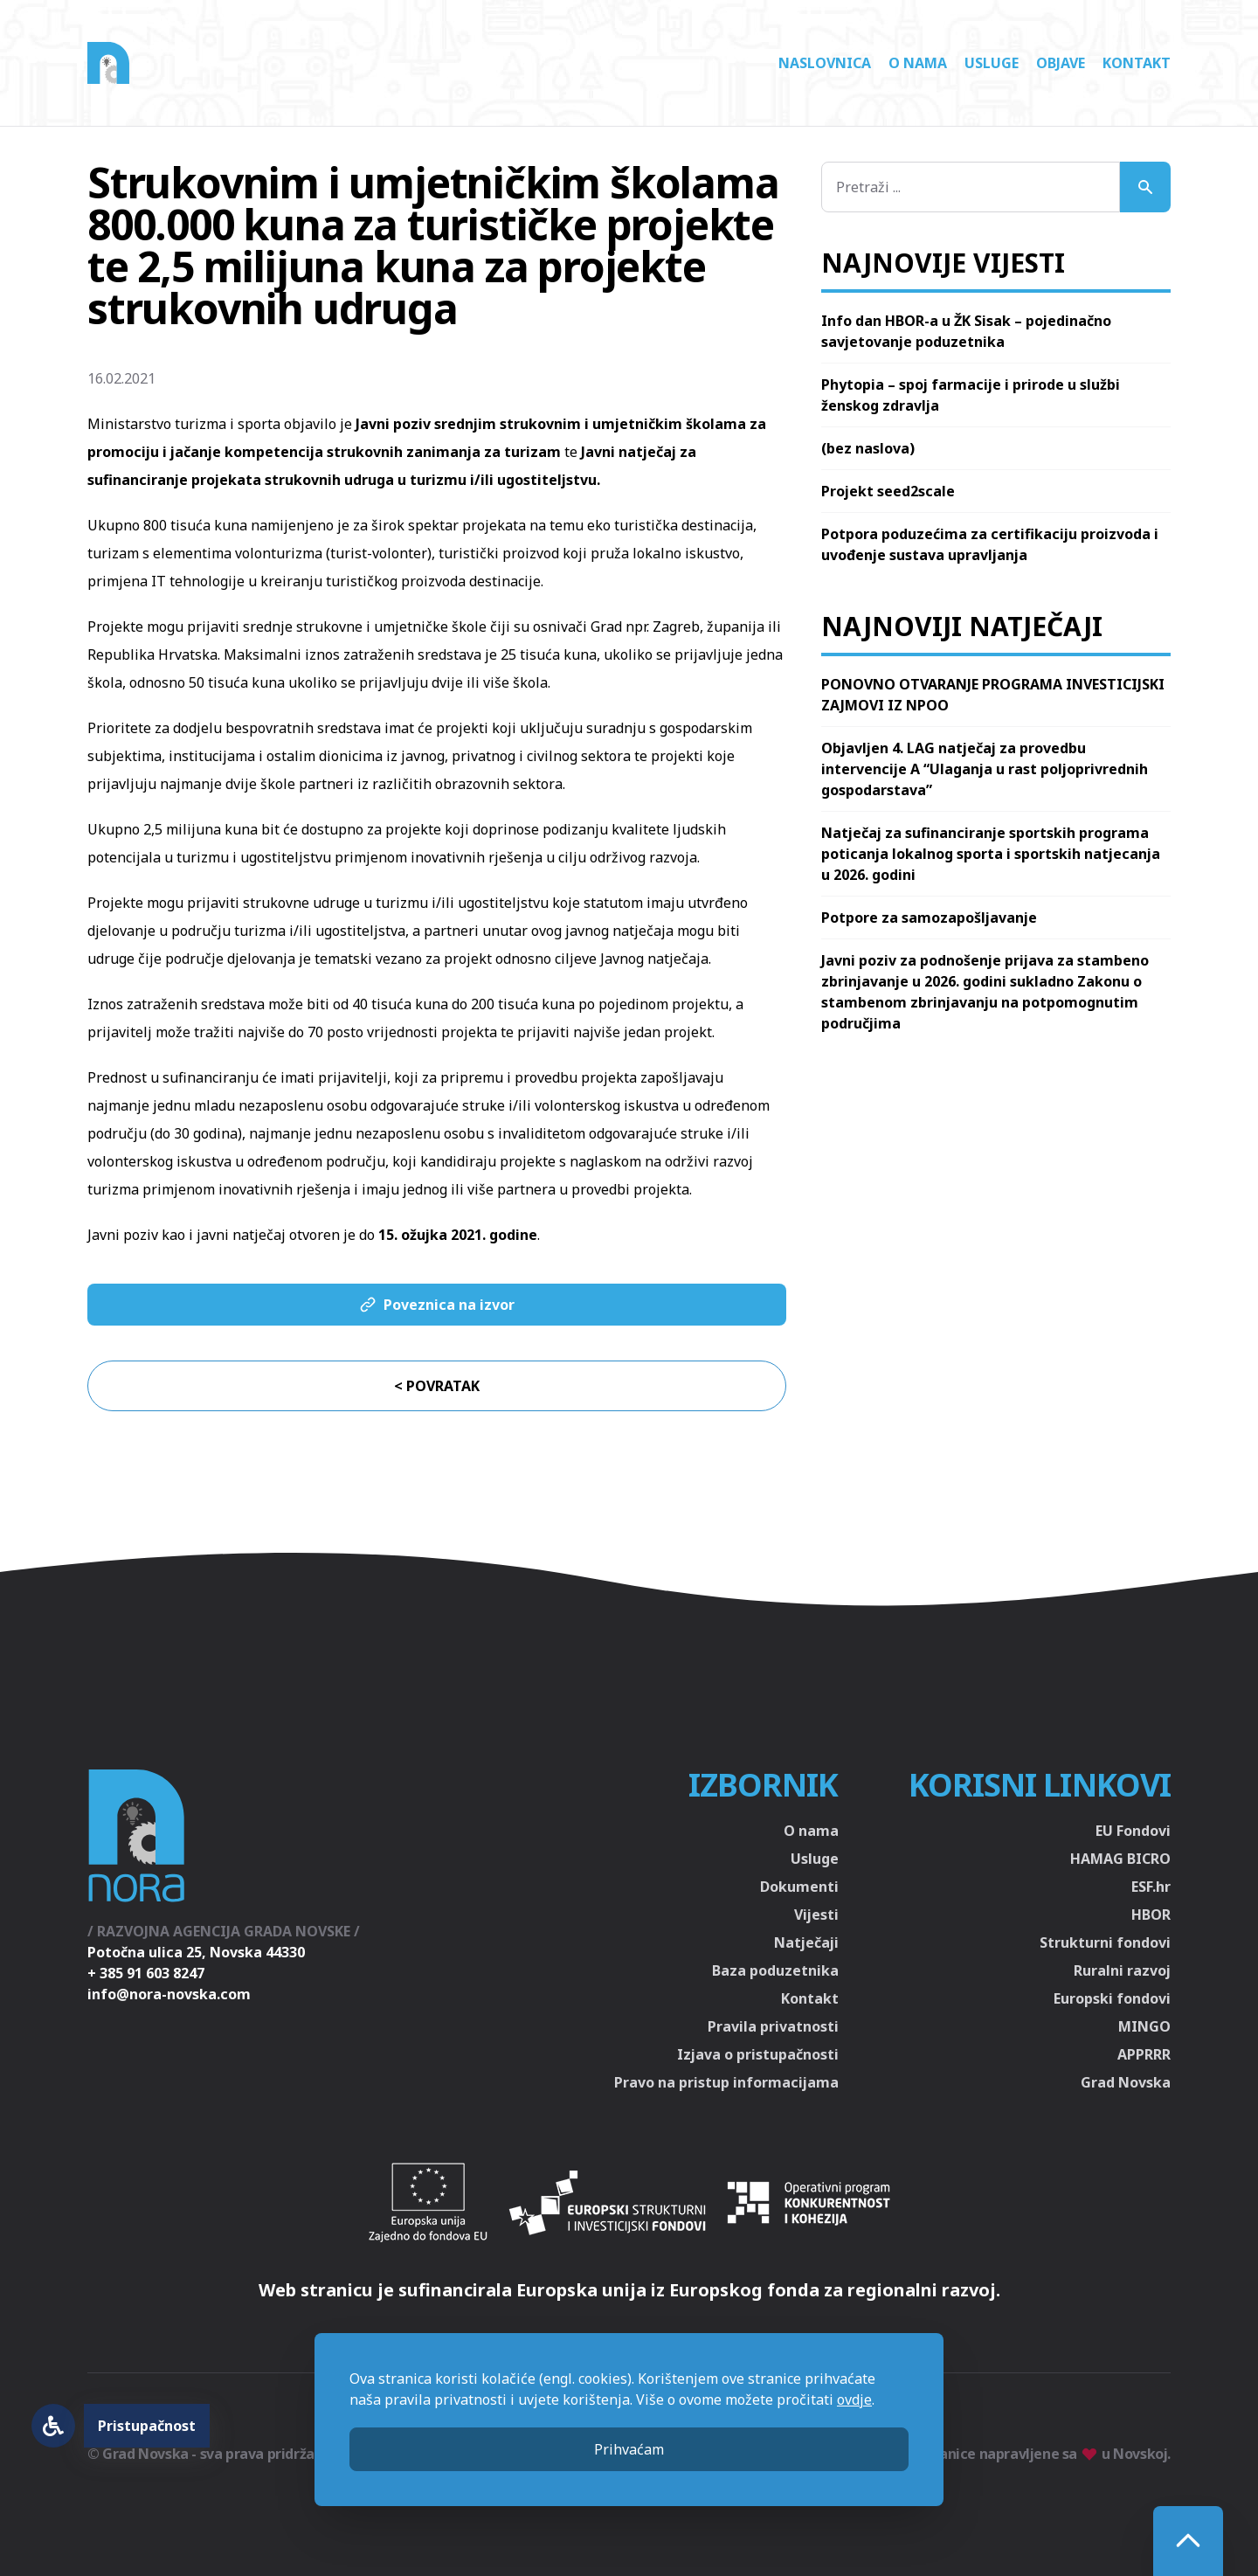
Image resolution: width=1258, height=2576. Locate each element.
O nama (917, 63)
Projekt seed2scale (888, 491)
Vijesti (816, 1914)
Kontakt (1136, 63)
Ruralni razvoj (1122, 1970)
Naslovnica (824, 63)
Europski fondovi (1112, 1998)
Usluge (991, 63)
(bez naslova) (868, 448)
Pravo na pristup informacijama (726, 2082)
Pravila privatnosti (773, 2026)
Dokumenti (799, 1886)
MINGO (1144, 2026)
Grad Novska (1126, 2082)
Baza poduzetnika (775, 1970)
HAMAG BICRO (1120, 1858)
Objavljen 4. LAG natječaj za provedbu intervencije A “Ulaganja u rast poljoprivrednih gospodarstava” (984, 769)
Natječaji (806, 1942)
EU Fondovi (1133, 1830)
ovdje (854, 2399)
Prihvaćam (629, 2449)
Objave (1060, 63)
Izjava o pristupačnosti (758, 2054)
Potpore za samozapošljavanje (929, 917)
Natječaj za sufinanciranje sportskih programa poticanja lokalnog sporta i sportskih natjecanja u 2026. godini (990, 853)
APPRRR (1144, 2054)
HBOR (1151, 1914)
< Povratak (437, 1385)
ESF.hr (1151, 1886)
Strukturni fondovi (1105, 1942)
